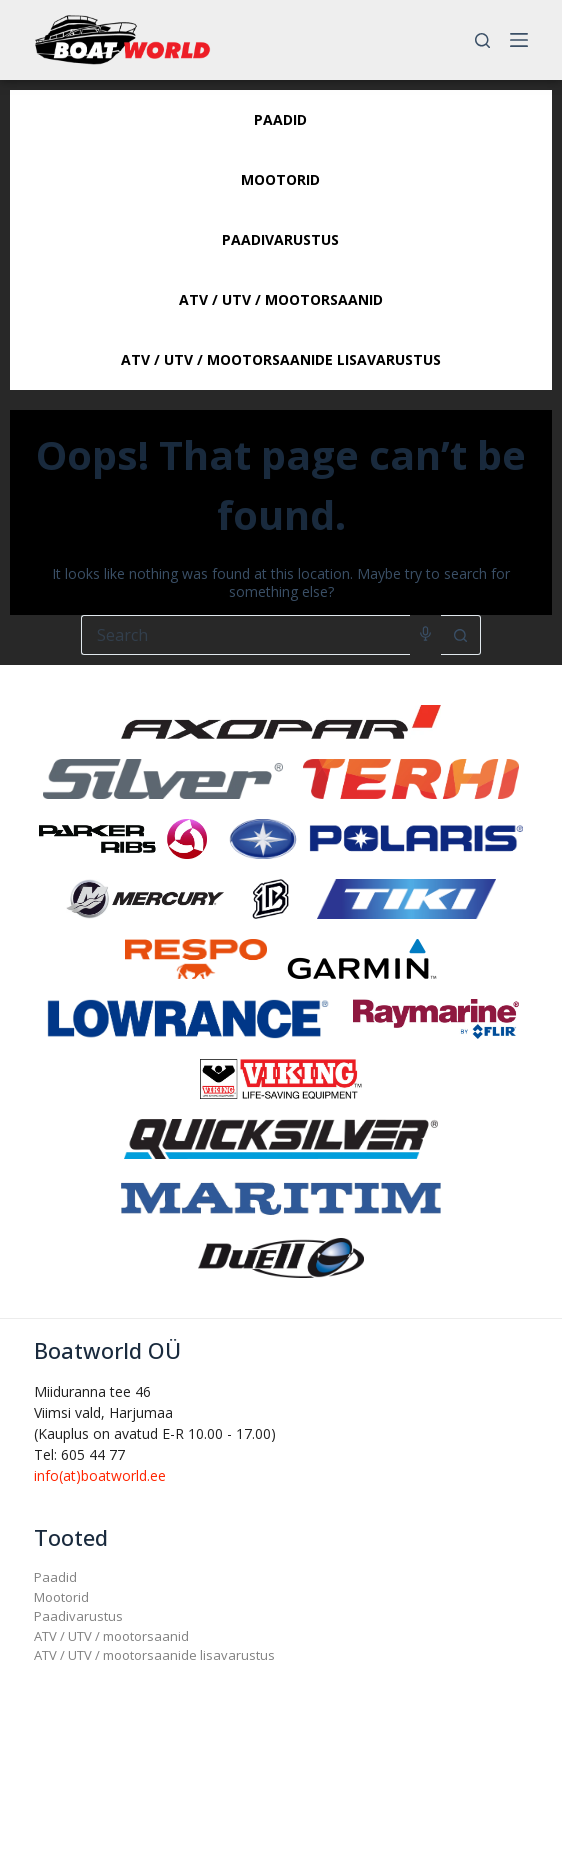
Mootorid (61, 1597)
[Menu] (519, 40)
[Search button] (461, 635)
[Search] (482, 40)
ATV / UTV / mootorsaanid (111, 1636)
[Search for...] (245, 635)
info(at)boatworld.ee (100, 1475)
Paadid (55, 1577)
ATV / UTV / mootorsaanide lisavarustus (154, 1655)
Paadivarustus (78, 1616)
